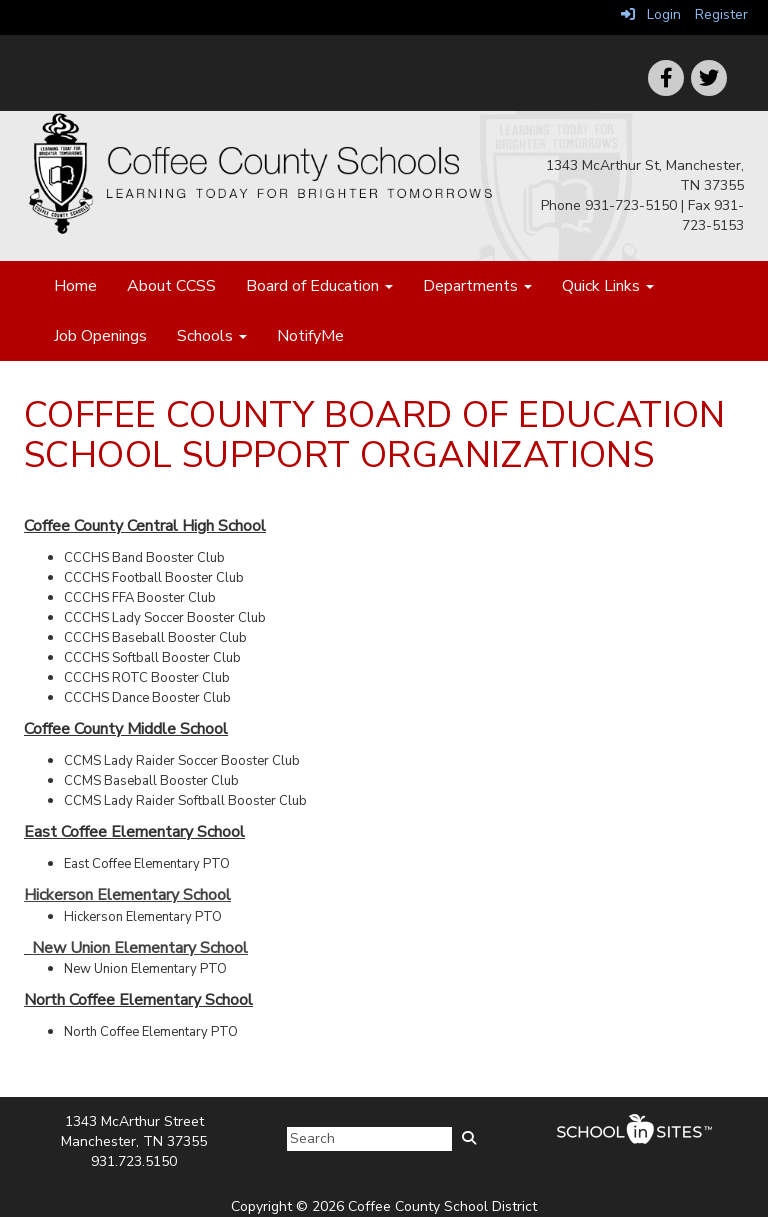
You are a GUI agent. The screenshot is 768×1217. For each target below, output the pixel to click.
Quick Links (608, 286)
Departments (477, 286)
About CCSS (171, 286)
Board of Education (319, 286)
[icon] (709, 78)
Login (651, 14)
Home (75, 286)
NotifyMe (310, 336)
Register (721, 14)
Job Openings (100, 336)
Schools (212, 336)
